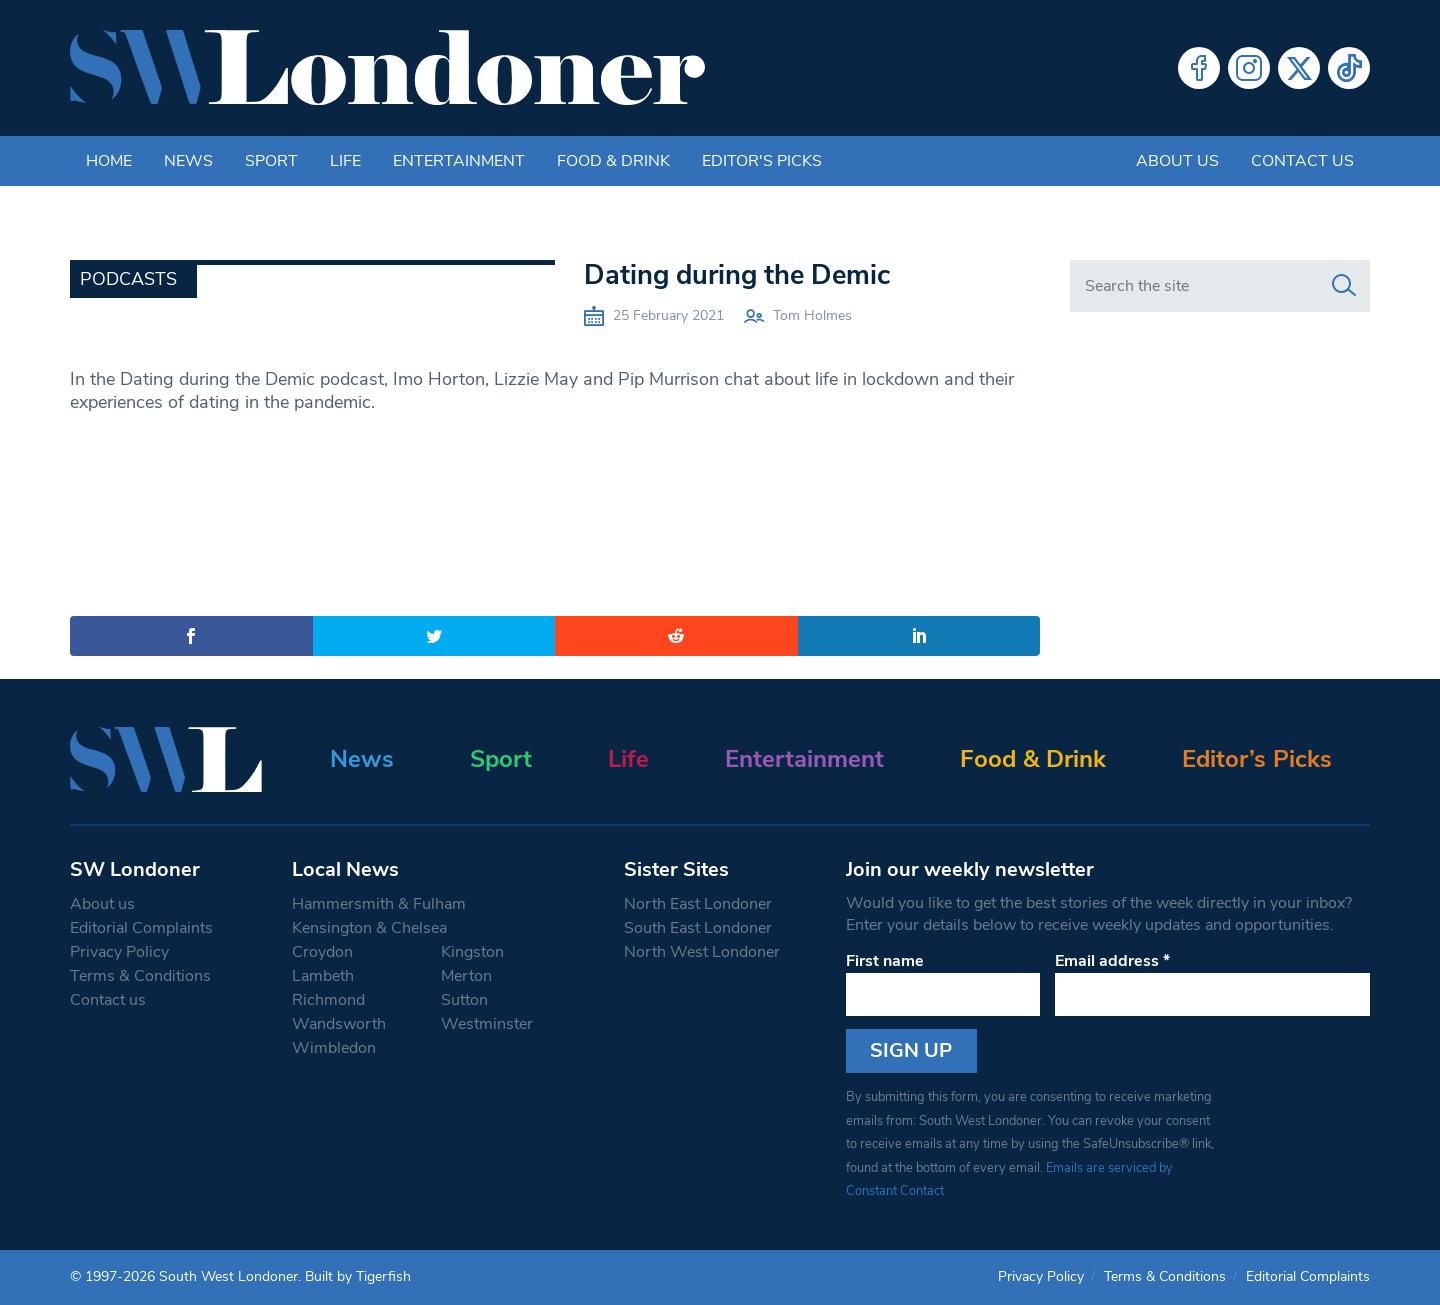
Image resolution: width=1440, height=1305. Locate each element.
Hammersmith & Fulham (379, 904)
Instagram (1249, 68)
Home (109, 161)
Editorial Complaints (141, 928)
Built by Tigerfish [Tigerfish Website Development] (358, 1276)
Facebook (1199, 68)
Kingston (472, 952)
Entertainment (459, 161)
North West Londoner (702, 952)
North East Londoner (698, 904)
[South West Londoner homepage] (387, 68)
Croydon (322, 952)
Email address (1112, 961)
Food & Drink (613, 161)
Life (345, 161)
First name (885, 961)
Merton (466, 976)
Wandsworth (339, 1024)
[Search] (1344, 286)
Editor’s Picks (1257, 759)
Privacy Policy (119, 952)
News (188, 161)
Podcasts (128, 279)
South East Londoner (698, 928)
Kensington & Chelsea (369, 928)
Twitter (1299, 68)
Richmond (328, 1000)
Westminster (487, 1024)
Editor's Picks (762, 161)
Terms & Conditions (140, 976)
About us (1177, 161)
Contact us (1302, 161)
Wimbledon (334, 1048)
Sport (271, 161)
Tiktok (1349, 68)
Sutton (464, 1000)
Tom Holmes (812, 315)
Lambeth (323, 976)
